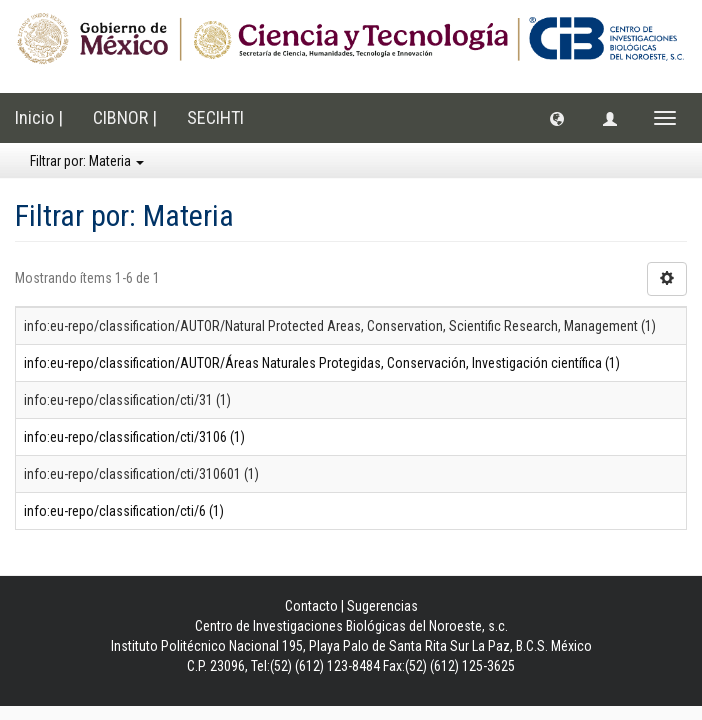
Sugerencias (382, 606)
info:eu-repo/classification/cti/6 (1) (124, 511)
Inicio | (39, 117)
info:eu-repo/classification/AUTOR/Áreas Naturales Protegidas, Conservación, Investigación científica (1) (322, 363)
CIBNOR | (125, 117)
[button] (557, 118)
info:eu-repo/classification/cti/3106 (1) (134, 437)
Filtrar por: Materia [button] (87, 161)
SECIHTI (215, 117)
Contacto (311, 606)
